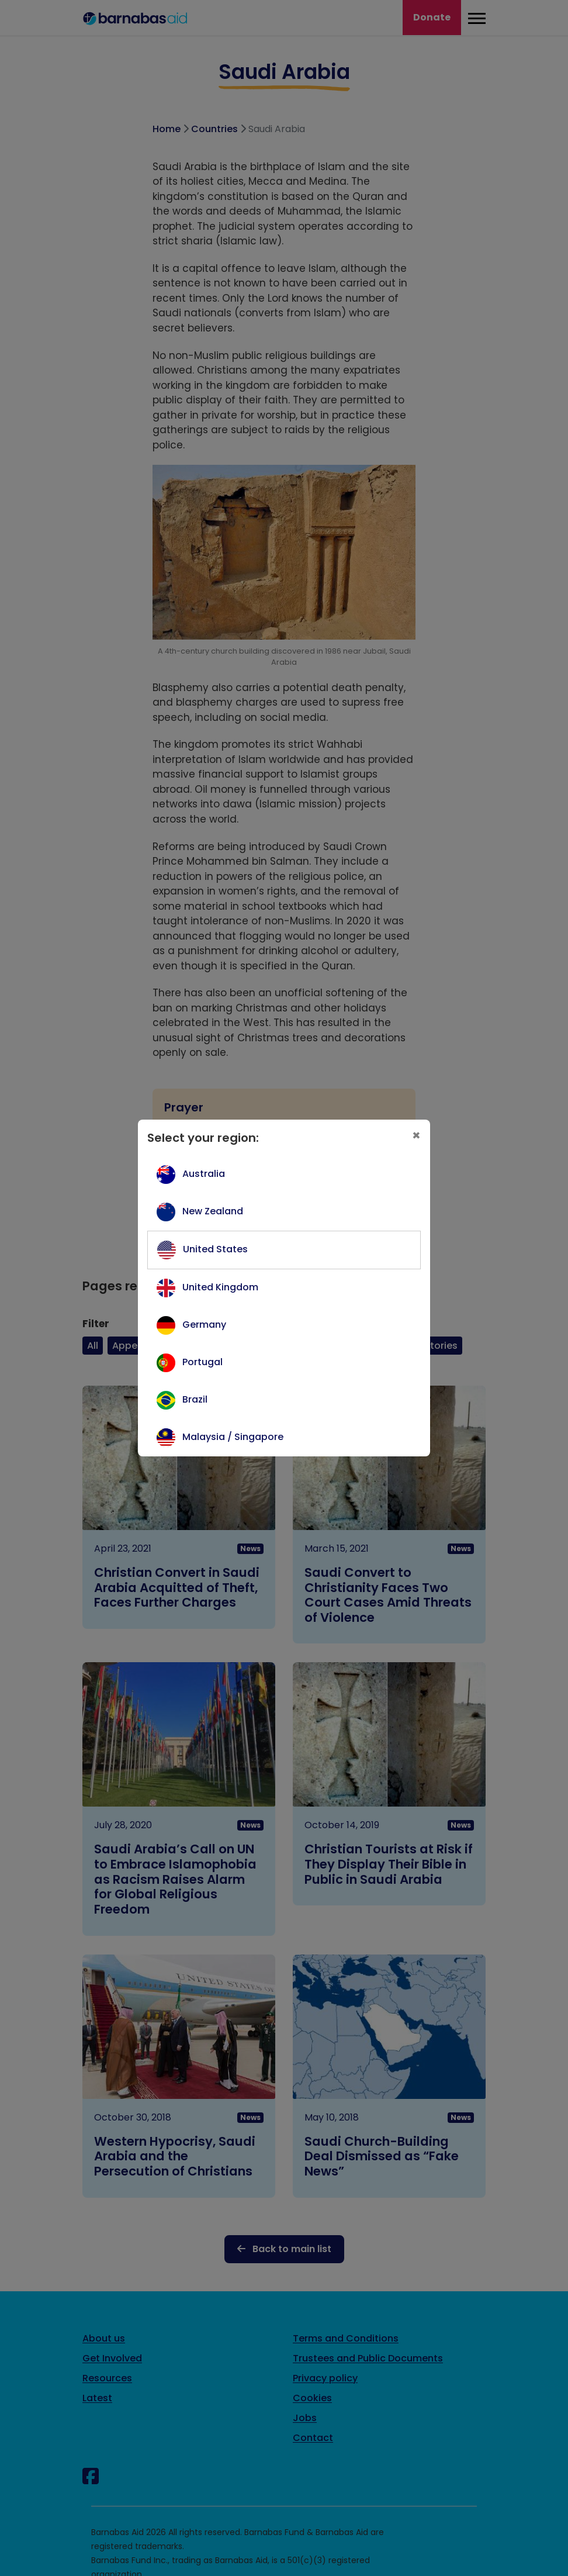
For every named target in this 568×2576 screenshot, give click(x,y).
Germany (204, 1324)
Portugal (202, 1362)
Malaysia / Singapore (232, 1437)
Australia (203, 1173)
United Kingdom (220, 1287)
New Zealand (212, 1211)
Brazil (194, 1399)
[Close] (416, 1136)
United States (215, 1249)
